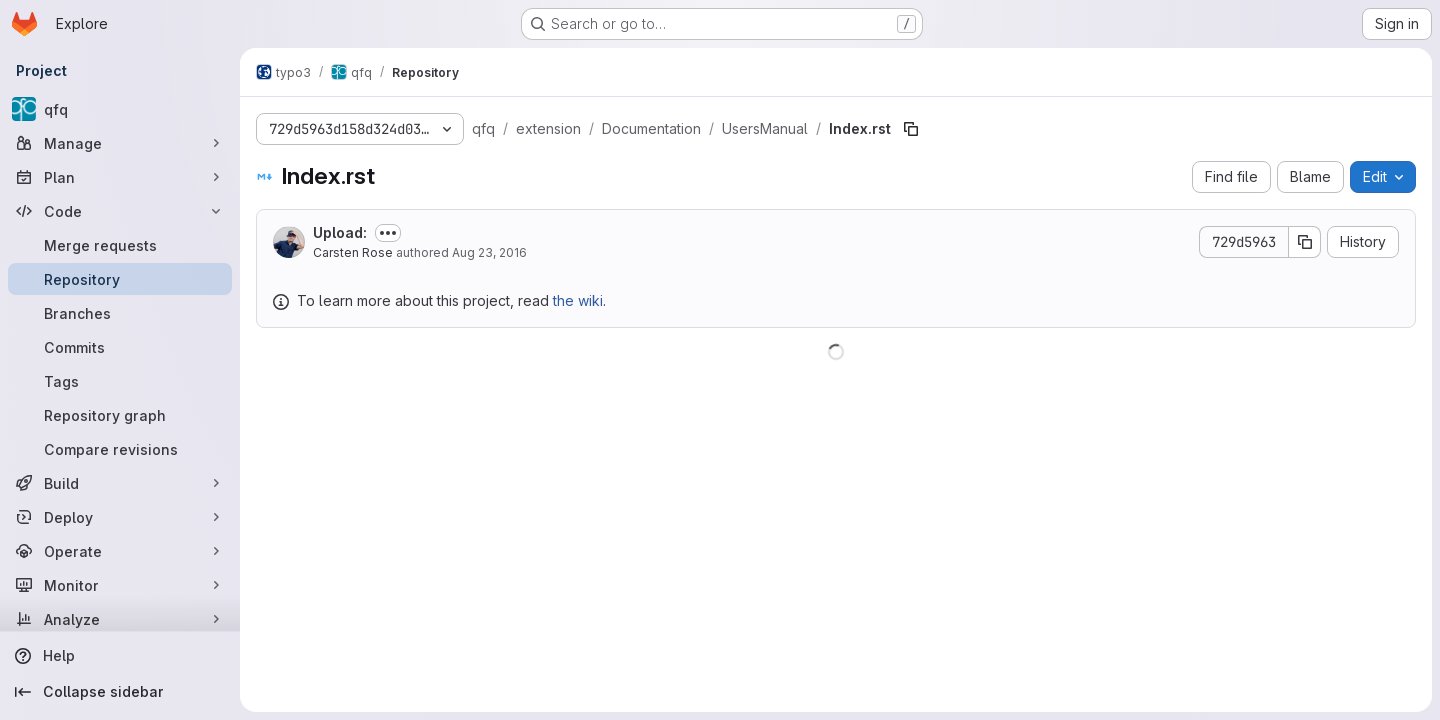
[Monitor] (120, 585)
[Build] (120, 483)
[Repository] (120, 279)
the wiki (578, 300)
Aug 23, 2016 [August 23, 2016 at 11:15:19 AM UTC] (489, 252)
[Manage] (120, 143)
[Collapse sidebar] (120, 692)
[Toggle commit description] (388, 233)
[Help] (120, 656)
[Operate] (120, 551)
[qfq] (120, 109)
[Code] (120, 211)
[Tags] (120, 381)
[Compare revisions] (120, 449)
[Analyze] (120, 619)
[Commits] (120, 347)
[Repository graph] (120, 415)
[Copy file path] (911, 129)
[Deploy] (120, 517)
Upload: (340, 232)
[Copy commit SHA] (1305, 242)
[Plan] (120, 177)
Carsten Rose (353, 252)
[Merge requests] (120, 245)
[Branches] (120, 313)
